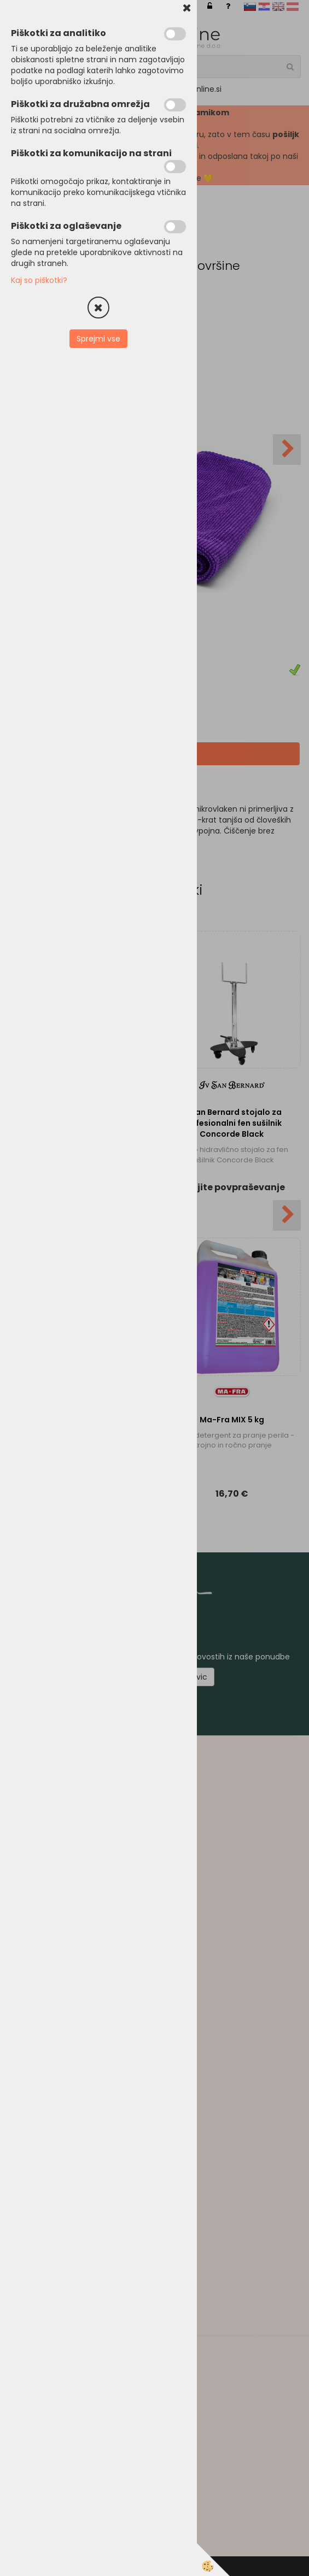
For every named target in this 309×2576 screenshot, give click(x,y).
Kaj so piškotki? (39, 280)
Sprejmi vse (98, 338)
